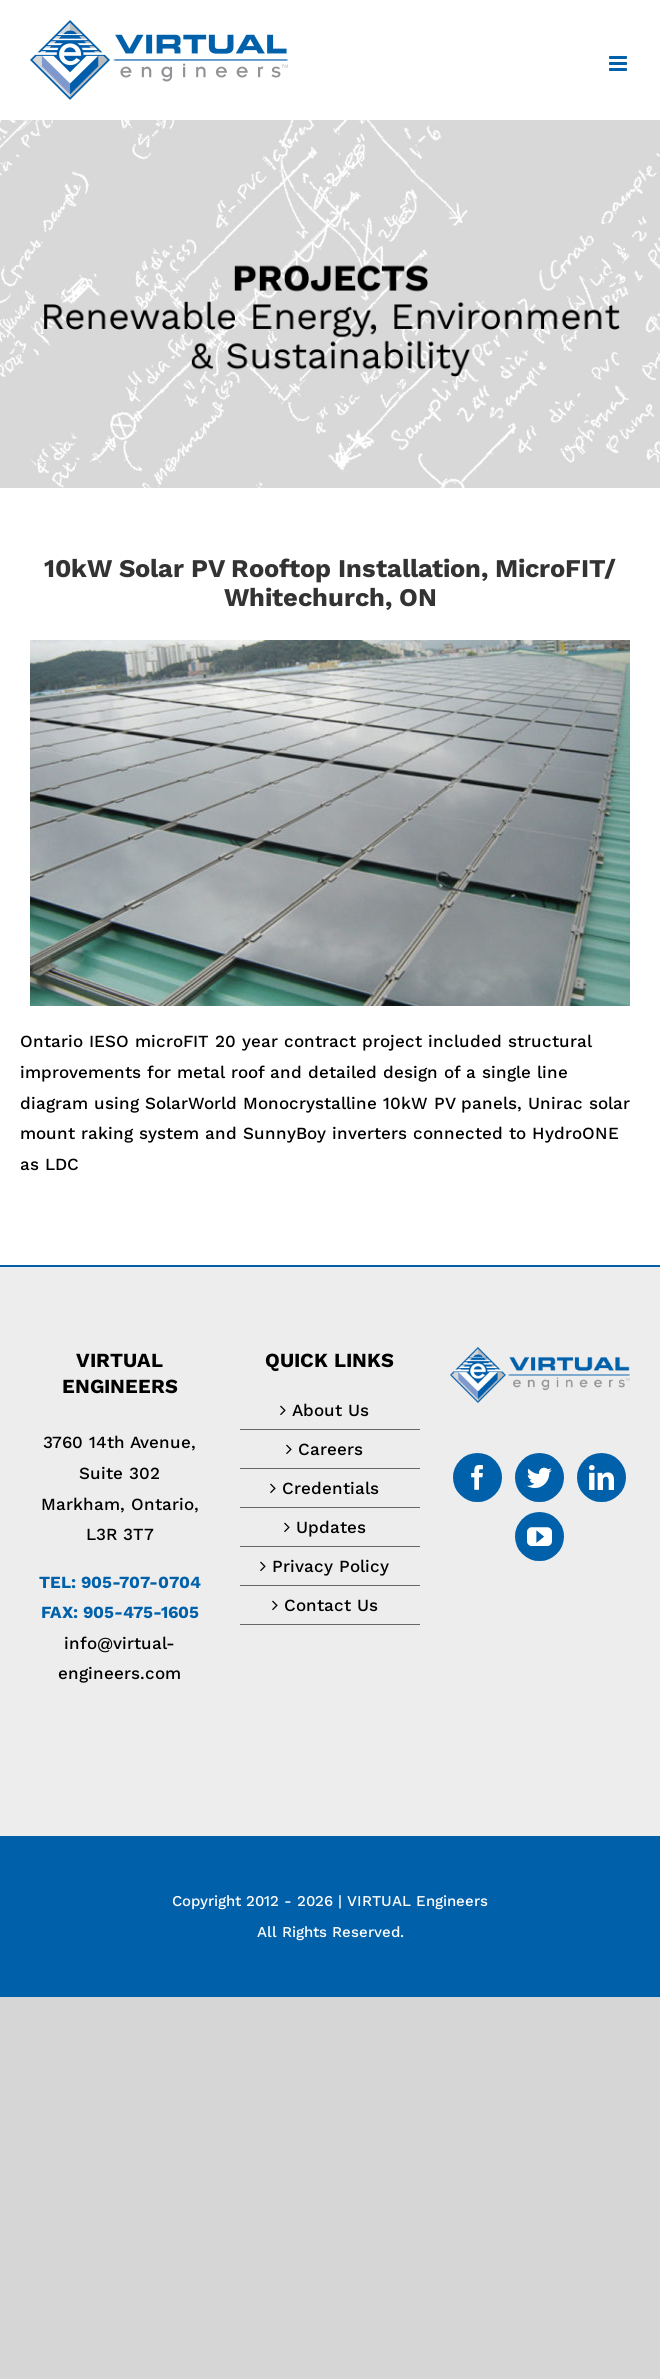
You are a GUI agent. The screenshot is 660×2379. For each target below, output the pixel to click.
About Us (330, 1410)
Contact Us (331, 1605)
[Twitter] (539, 1477)
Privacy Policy (330, 1566)
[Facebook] (477, 1477)
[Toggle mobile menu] (619, 63)
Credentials (330, 1488)
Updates (331, 1527)
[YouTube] (539, 1536)
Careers (330, 1449)
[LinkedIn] (601, 1477)
